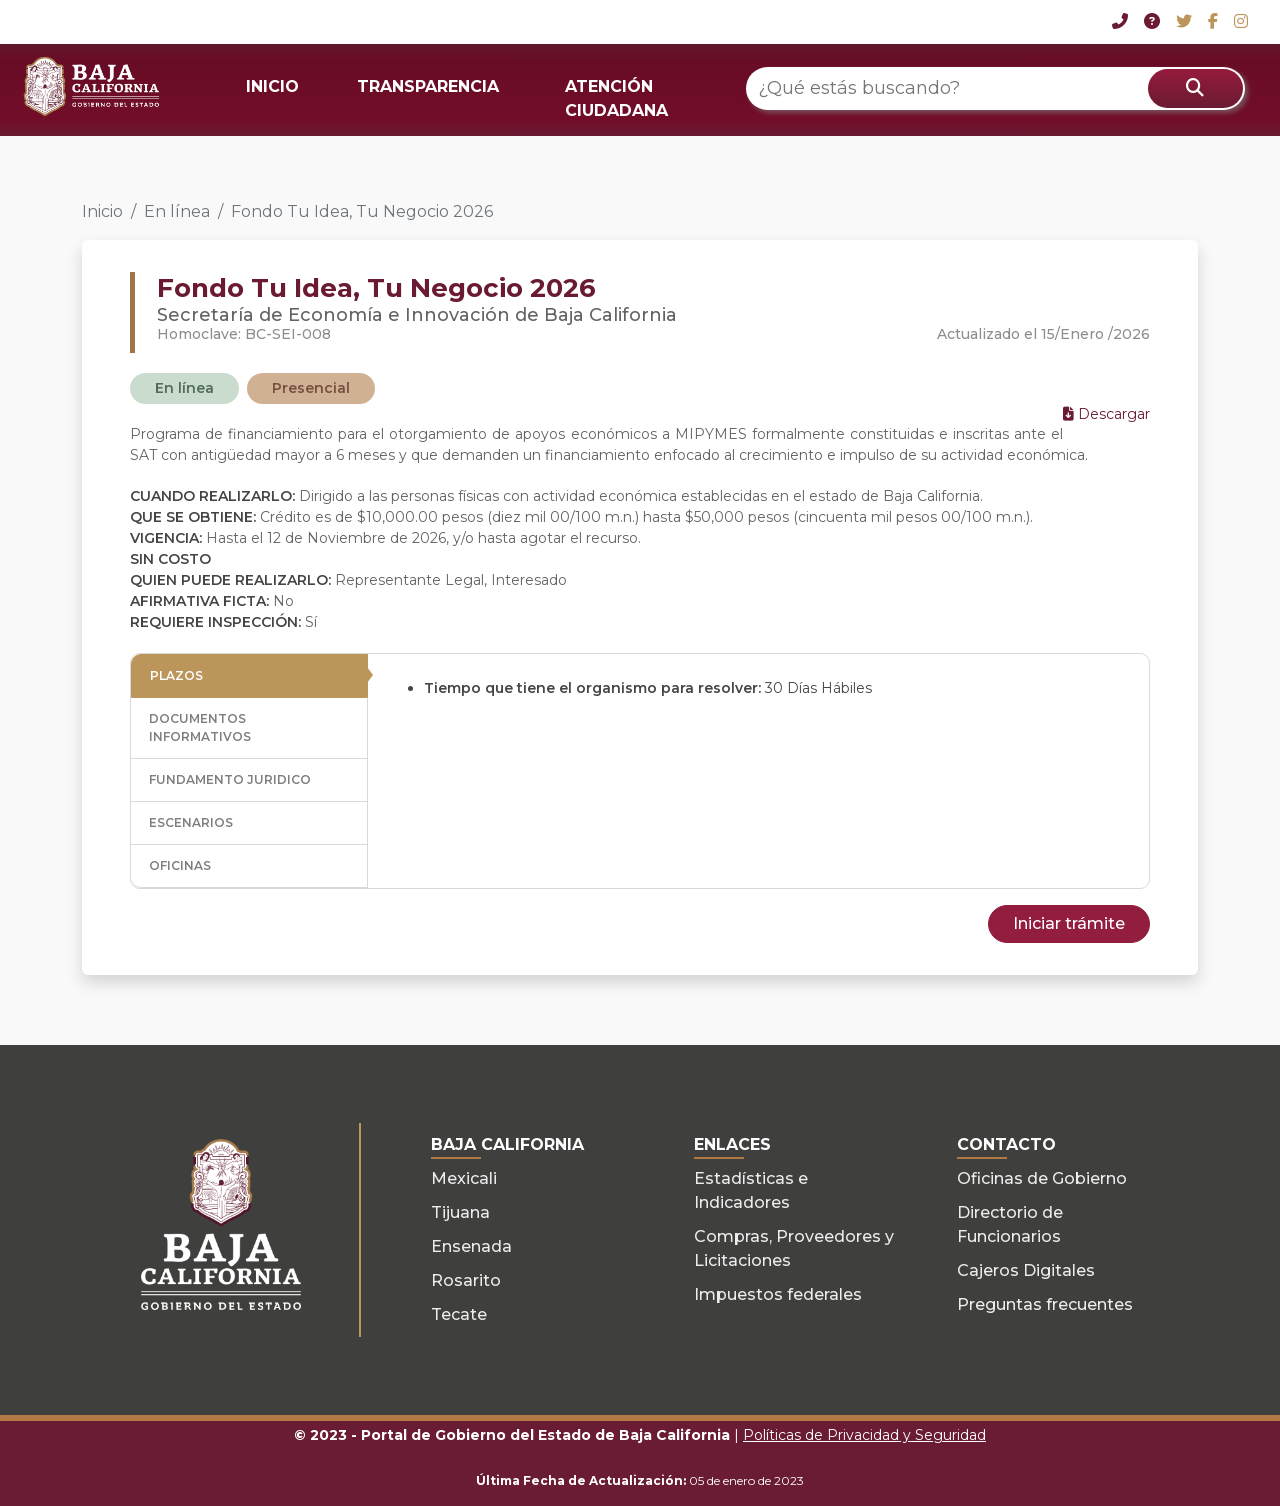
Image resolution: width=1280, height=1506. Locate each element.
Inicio (102, 211)
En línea (177, 211)
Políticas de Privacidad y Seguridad (864, 1435)
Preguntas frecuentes (1045, 1304)
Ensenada (471, 1246)
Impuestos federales (778, 1294)
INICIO (272, 86)
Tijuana (460, 1212)
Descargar (1106, 414)
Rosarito (466, 1280)
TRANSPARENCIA (428, 86)
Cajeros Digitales (1026, 1270)
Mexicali (464, 1178)
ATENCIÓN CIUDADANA (616, 98)
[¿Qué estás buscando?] (995, 88)
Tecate (459, 1314)
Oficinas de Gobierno (1042, 1178)
